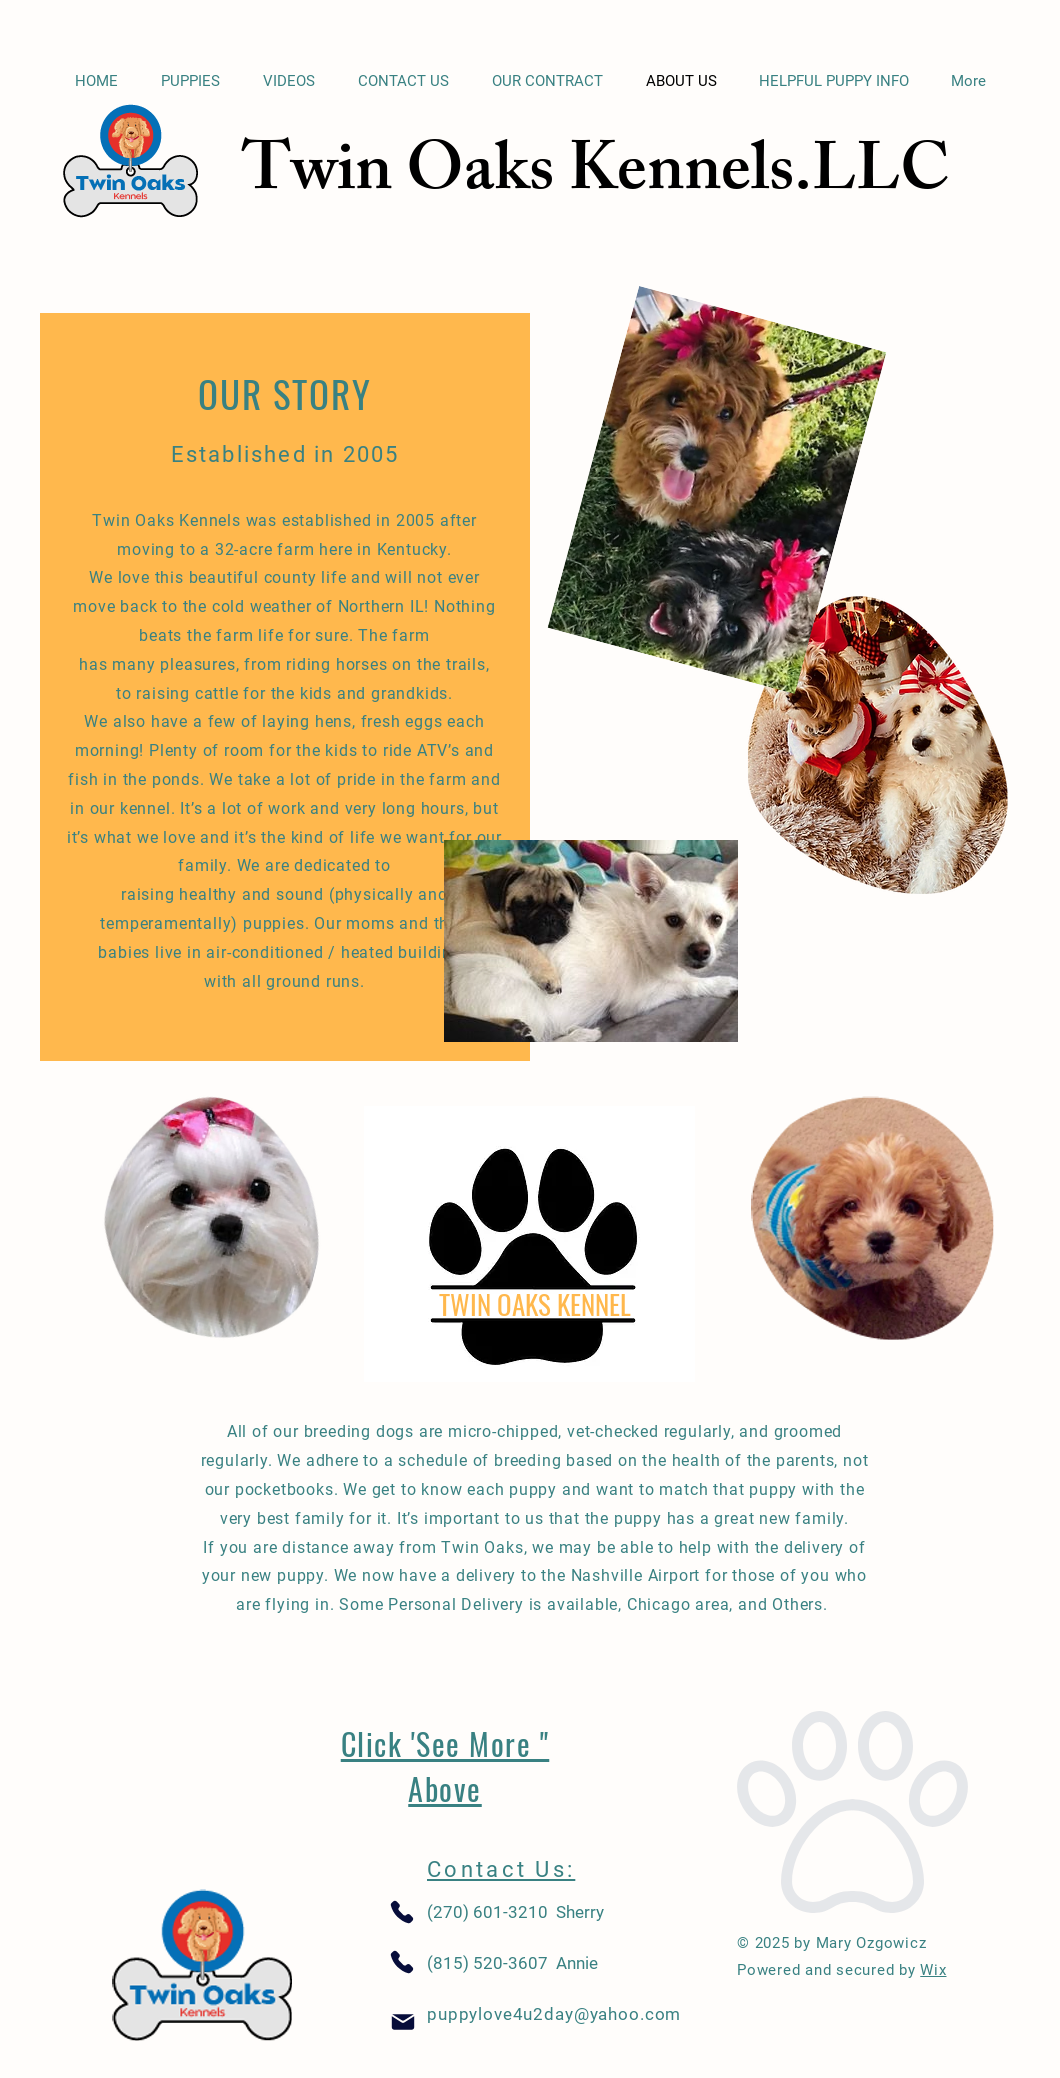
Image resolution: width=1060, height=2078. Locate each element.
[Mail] (402, 2022)
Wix (933, 1970)
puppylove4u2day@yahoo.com (554, 2014)
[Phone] (402, 1912)
